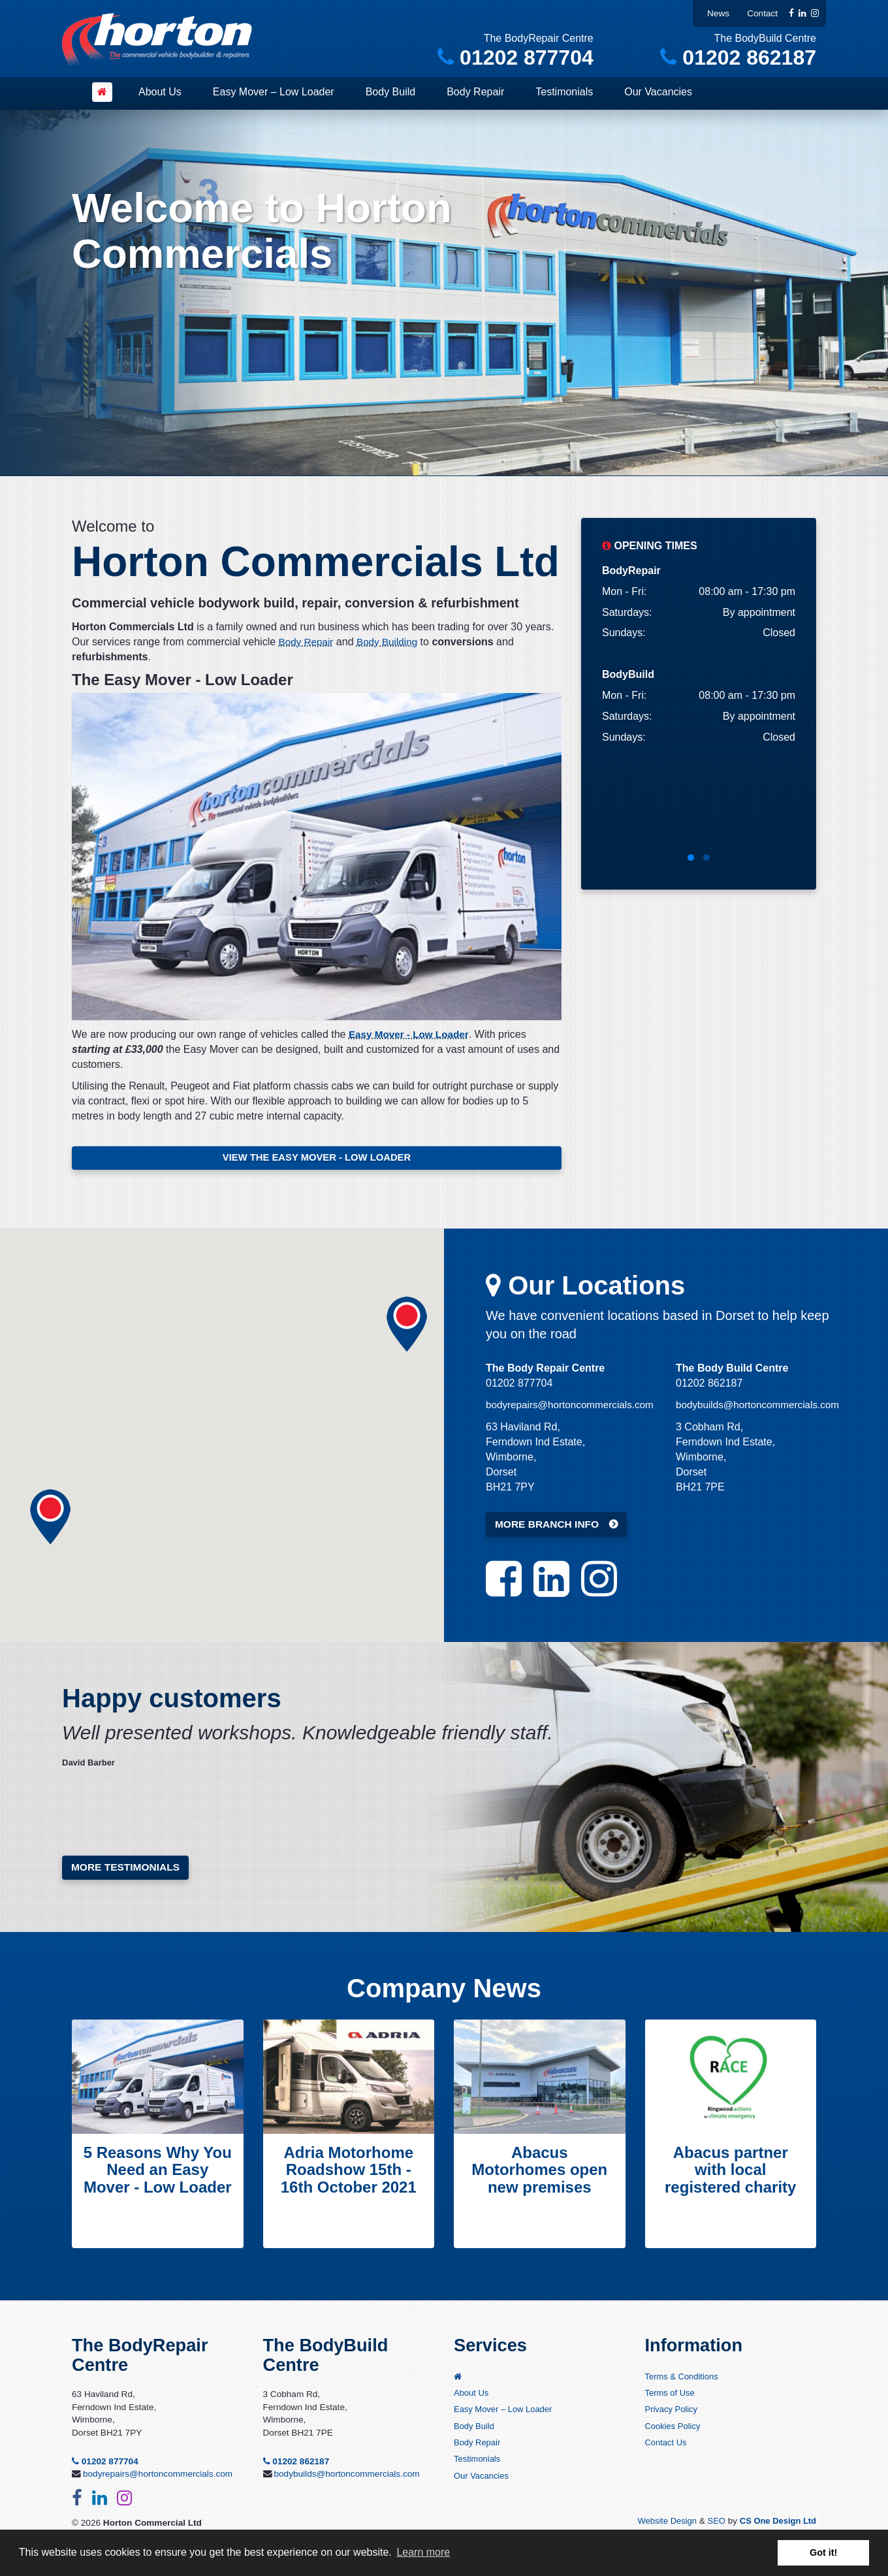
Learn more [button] (423, 2552)
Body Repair (475, 91)
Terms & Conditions (683, 2381)
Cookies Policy (674, 2432)
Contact (762, 13)
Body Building (391, 641)
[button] (407, 1327)
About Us (160, 91)
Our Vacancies (658, 91)
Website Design (661, 2525)
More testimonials (127, 1870)
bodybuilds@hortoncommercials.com (762, 1407)
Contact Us (667, 2449)
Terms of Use (671, 2398)
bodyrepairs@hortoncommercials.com (574, 1407)
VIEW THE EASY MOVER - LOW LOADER (317, 1158)
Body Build (391, 91)
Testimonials (564, 91)
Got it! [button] (823, 2552)
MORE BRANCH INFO (548, 1526)
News (718, 13)
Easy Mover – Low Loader (273, 91)
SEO (712, 2525)
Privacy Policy (673, 2415)
